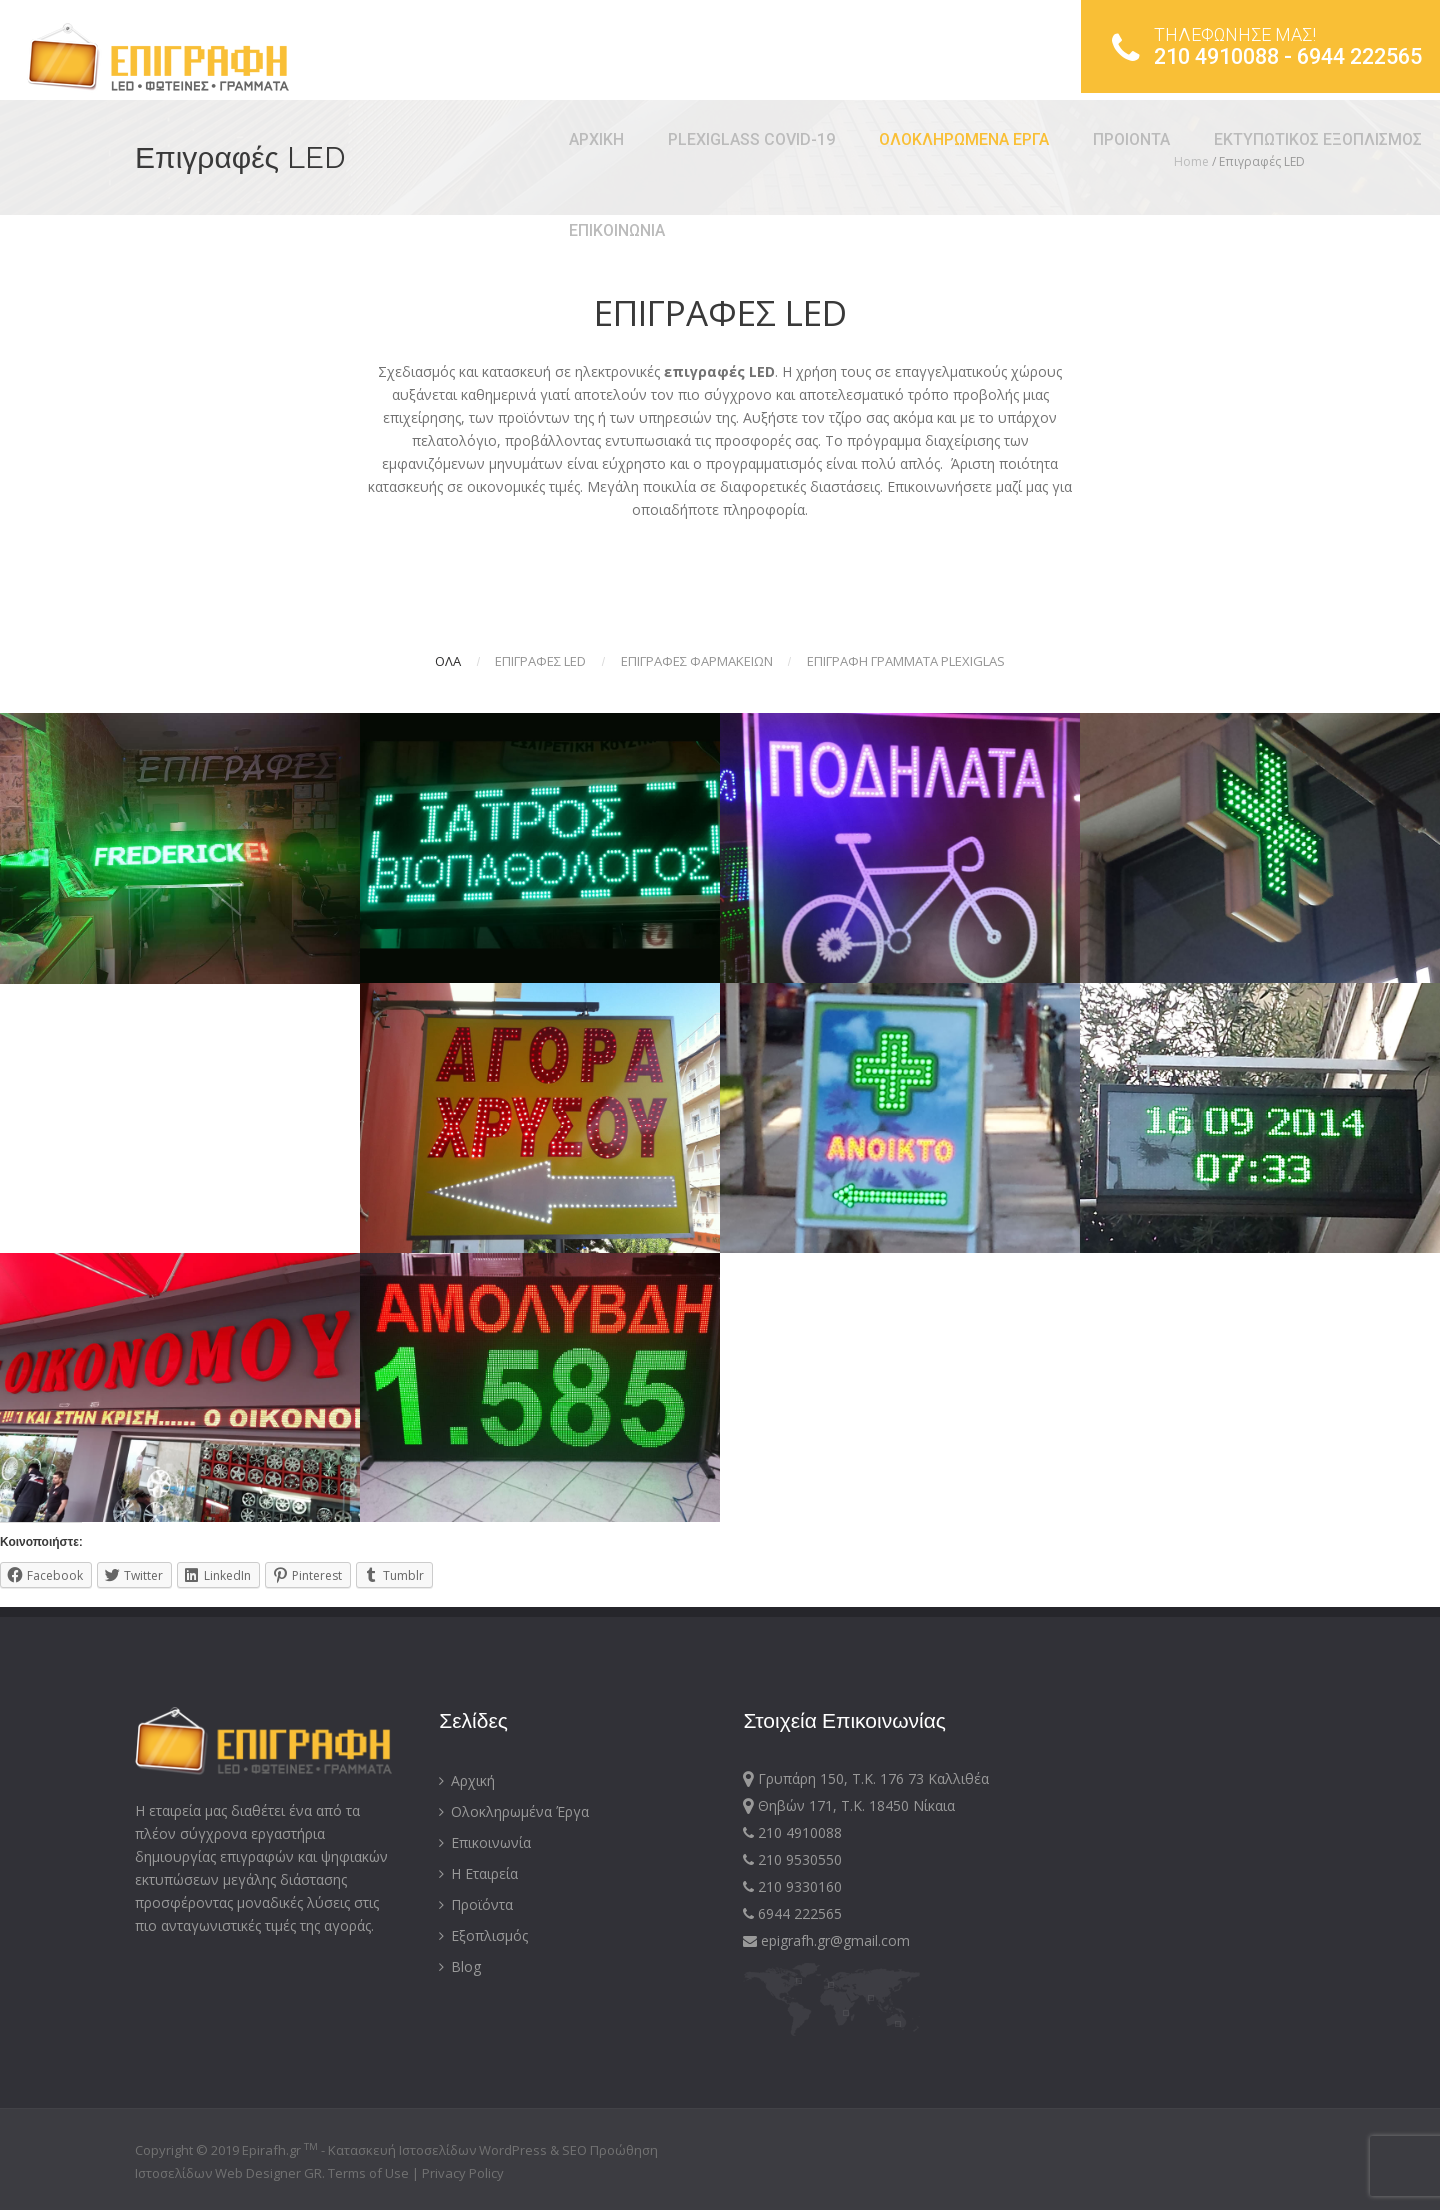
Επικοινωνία (485, 1842)
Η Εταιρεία (478, 1873)
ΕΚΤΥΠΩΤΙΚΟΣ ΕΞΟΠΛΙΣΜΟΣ (925, 139)
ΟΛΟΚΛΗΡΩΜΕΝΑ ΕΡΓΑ (571, 139)
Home (1191, 161)
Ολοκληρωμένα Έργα (514, 1811)
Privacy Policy (463, 2173)
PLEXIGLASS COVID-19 (358, 139)
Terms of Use (370, 2173)
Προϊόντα (476, 1904)
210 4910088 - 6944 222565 (1248, 51)
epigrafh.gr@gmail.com (826, 1940)
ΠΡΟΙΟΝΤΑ (738, 139)
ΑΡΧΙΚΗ (203, 139)
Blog (460, 1966)
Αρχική (467, 1780)
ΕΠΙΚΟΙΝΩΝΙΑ (224, 230)
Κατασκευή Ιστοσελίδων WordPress (437, 2150)
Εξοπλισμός (483, 1935)
